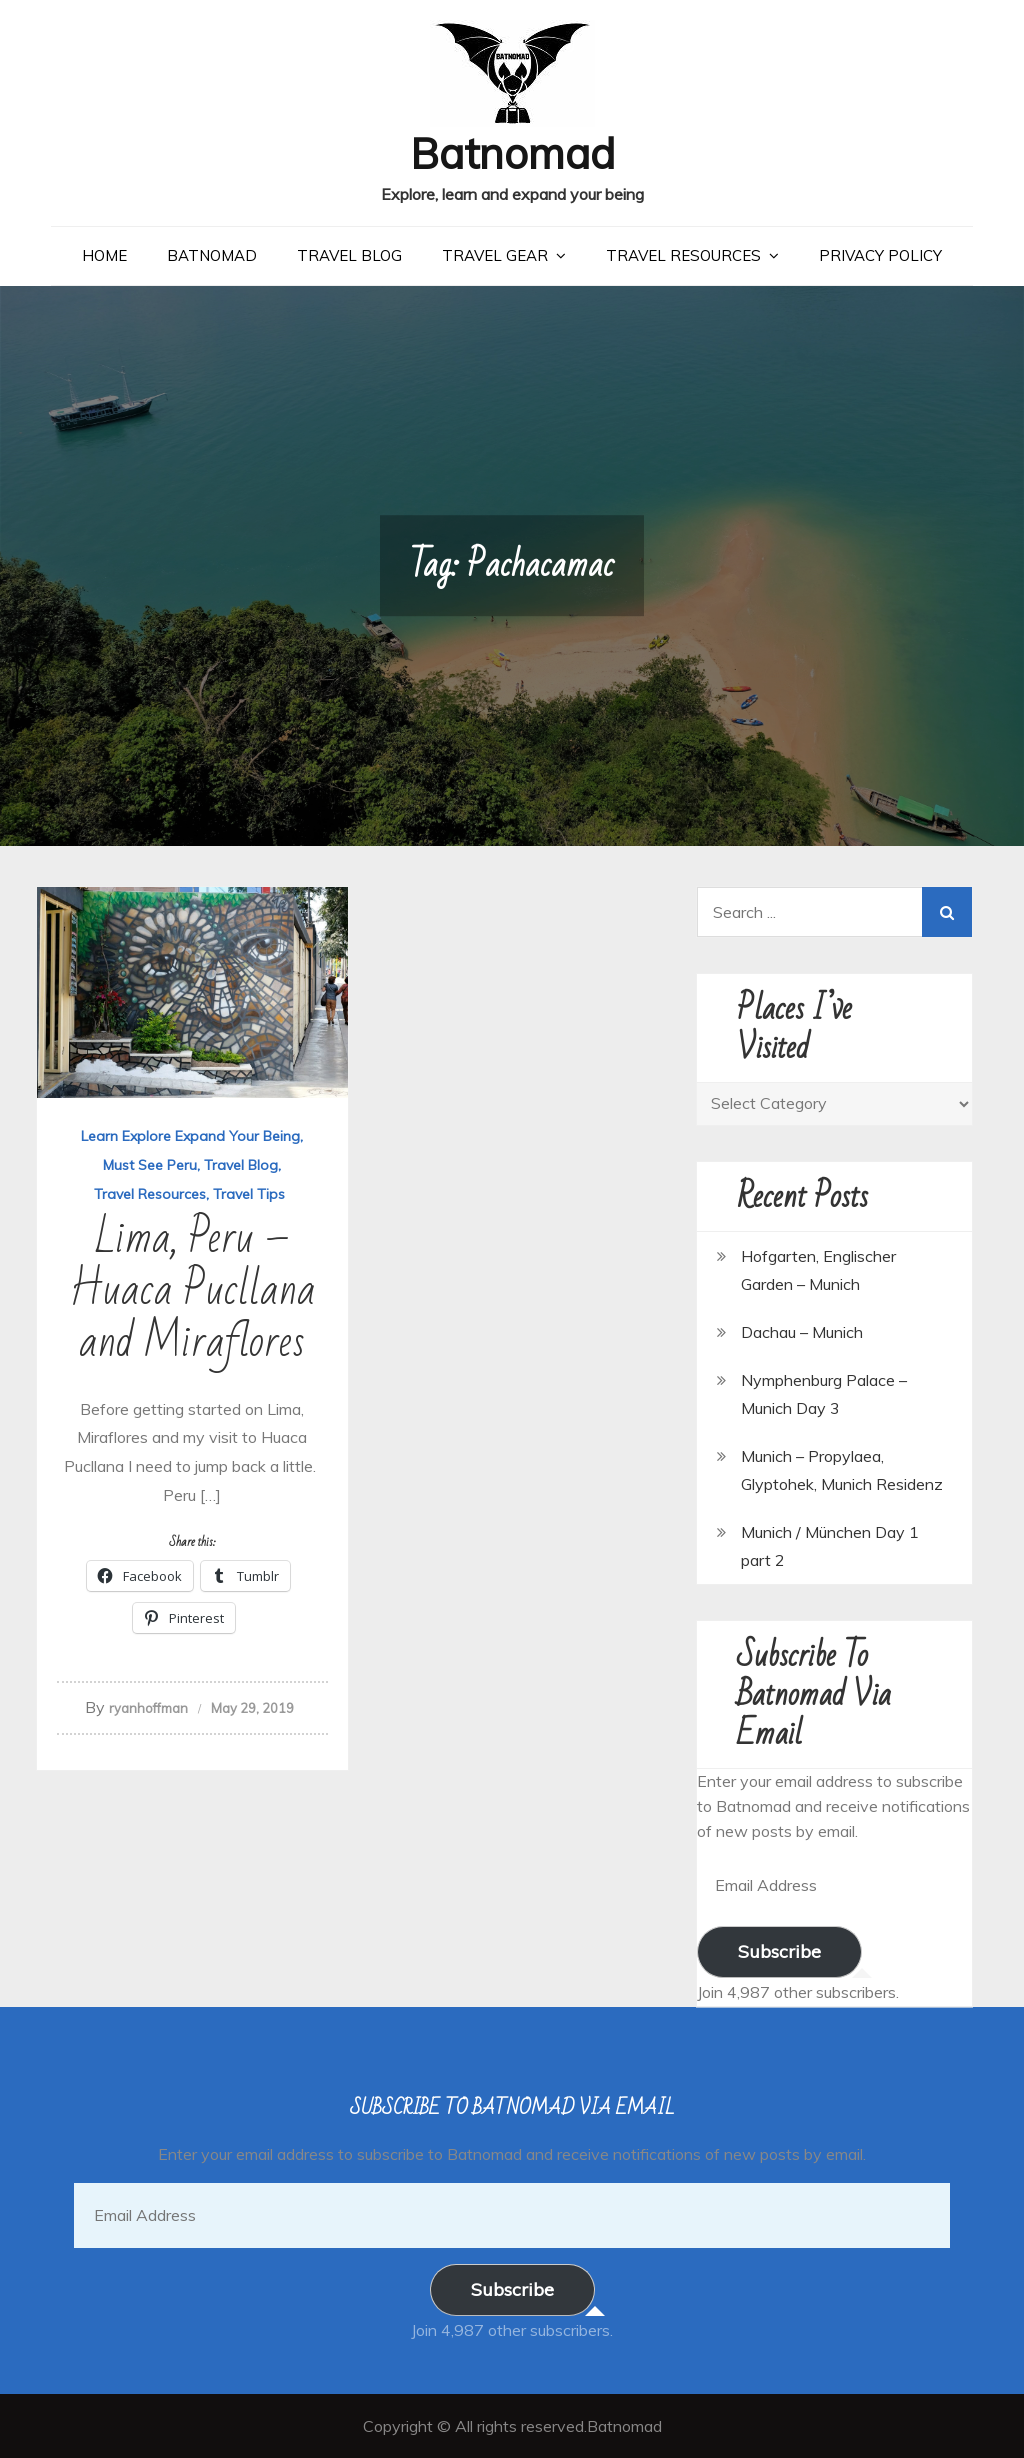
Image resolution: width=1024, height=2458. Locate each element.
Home (104, 255)
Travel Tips (249, 1194)
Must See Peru (150, 1165)
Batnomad (512, 153)
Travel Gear (495, 255)
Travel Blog (349, 255)
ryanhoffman (148, 1708)
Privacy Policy (880, 255)
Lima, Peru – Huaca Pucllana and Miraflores (192, 1290)
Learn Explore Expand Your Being (190, 1136)
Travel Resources (683, 255)
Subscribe (779, 1951)
